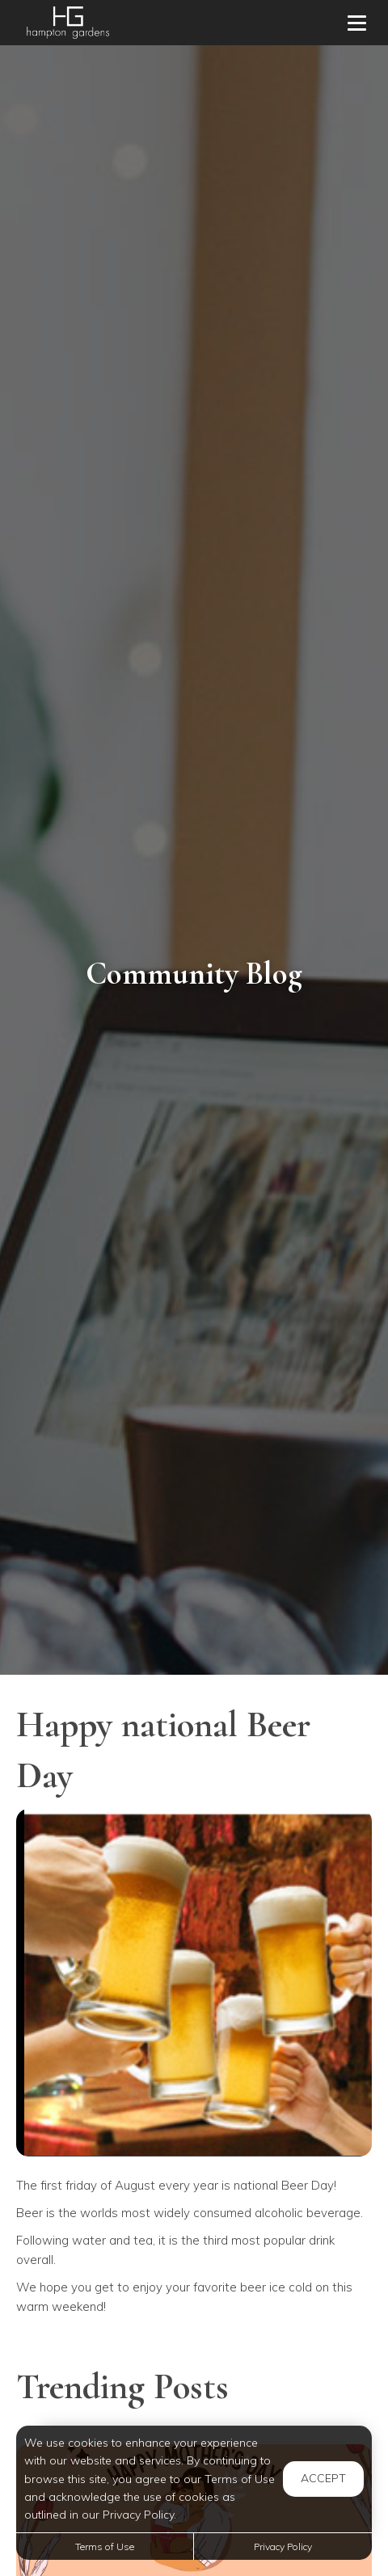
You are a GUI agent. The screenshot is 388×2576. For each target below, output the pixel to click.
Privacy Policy (283, 2546)
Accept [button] (323, 2478)
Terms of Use (104, 2546)
